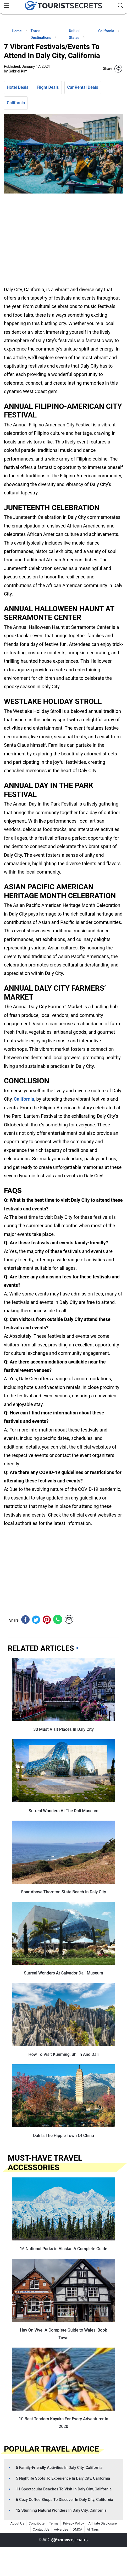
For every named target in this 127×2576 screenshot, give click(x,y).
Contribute (37, 2523)
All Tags (93, 2529)
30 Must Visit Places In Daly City (63, 1729)
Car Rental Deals (82, 87)
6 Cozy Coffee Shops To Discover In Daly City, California (64, 2499)
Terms (54, 2523)
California (16, 102)
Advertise (61, 2529)
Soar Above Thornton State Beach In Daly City (63, 1891)
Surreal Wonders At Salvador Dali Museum (63, 1973)
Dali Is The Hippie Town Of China (63, 2135)
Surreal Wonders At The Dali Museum (63, 1810)
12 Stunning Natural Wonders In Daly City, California (61, 2510)
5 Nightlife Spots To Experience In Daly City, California (63, 2478)
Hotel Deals (17, 87)
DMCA (77, 2529)
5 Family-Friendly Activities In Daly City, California (59, 2467)
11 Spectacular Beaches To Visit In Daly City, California (64, 2489)
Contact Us (41, 2529)
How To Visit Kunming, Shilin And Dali (63, 2054)
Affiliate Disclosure (102, 2523)
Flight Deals (48, 87)
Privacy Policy (73, 2523)
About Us (17, 2523)
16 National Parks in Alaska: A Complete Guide (63, 2248)
